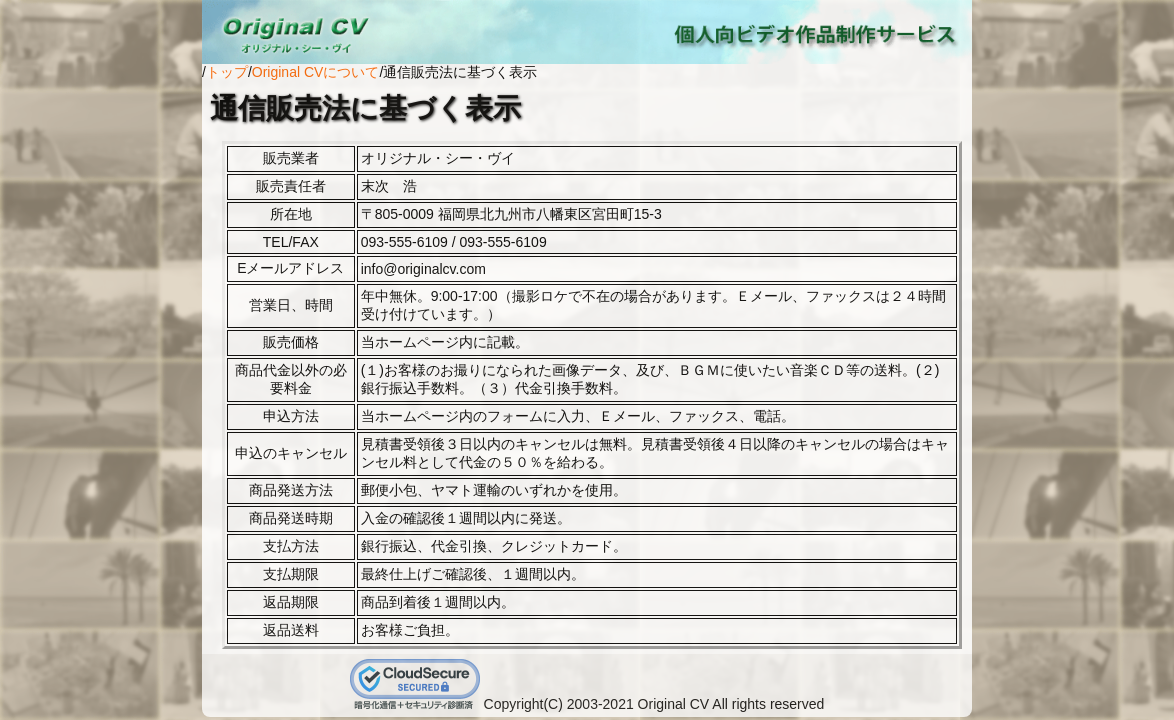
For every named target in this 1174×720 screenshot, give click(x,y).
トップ (227, 72)
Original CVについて (316, 72)
